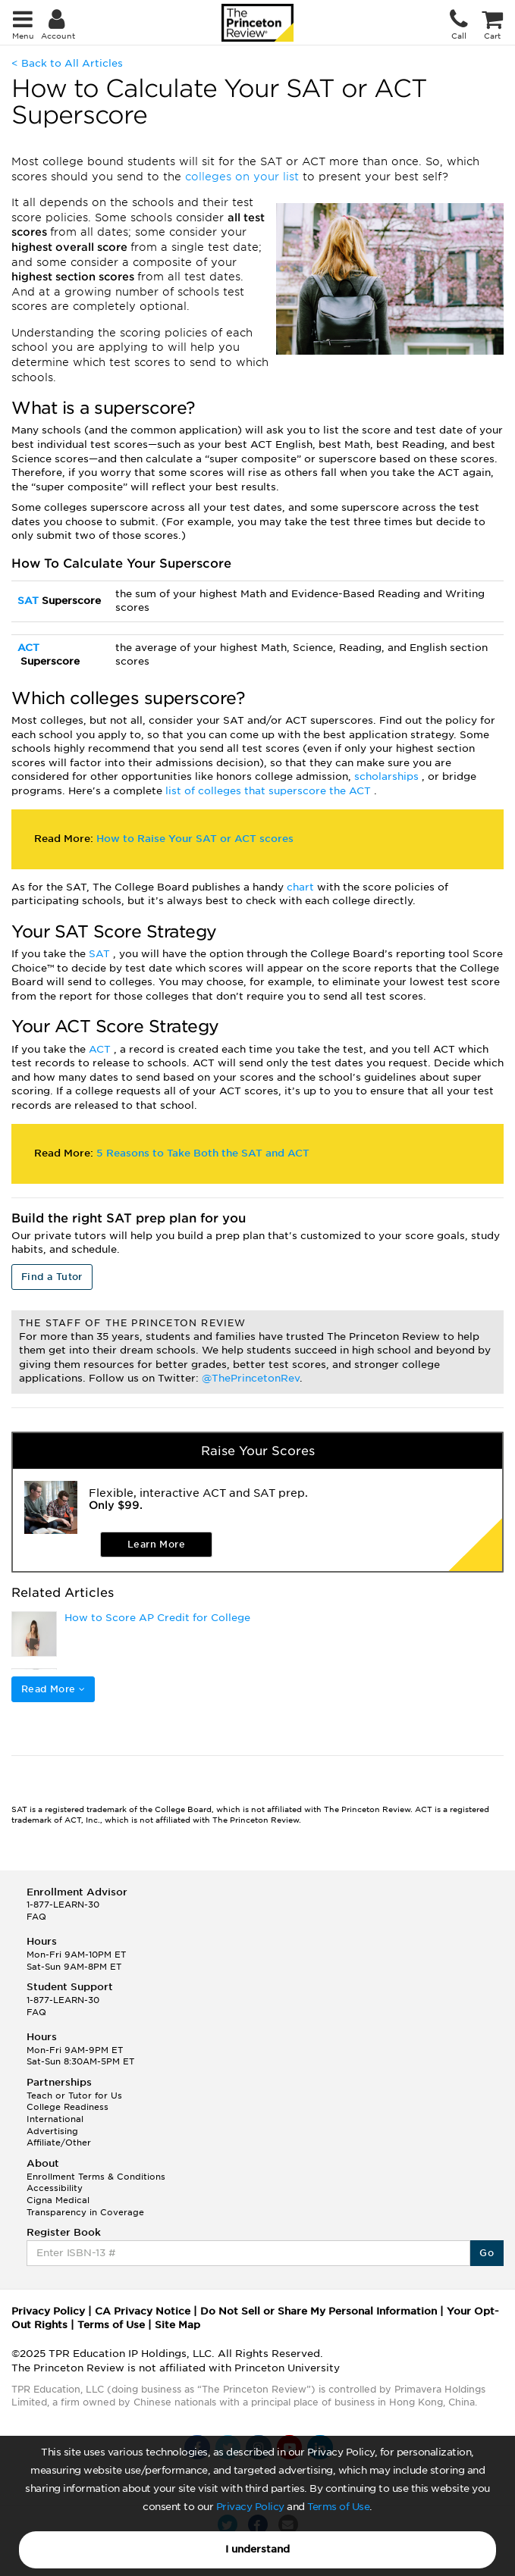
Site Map (177, 2324)
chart (302, 887)
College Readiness (67, 2107)
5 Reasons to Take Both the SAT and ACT (202, 1153)
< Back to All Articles (67, 63)
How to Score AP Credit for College (157, 1617)
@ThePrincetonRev (251, 1378)
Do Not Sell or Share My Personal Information (318, 2311)
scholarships (388, 776)
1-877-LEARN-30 (63, 1904)
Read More (53, 1689)
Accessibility (55, 2188)
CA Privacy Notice (142, 2311)
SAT (29, 600)
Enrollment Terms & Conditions (96, 2176)
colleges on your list (244, 177)
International (55, 2119)
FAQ (36, 1916)
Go (486, 2252)
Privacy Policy (250, 2506)
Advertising (52, 2131)
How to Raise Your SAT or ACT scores (195, 838)
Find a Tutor (52, 1276)
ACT (28, 647)
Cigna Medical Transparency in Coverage (85, 2206)
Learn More (156, 1544)
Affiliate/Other (59, 2142)
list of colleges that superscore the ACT (269, 791)
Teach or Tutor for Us (74, 2095)
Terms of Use (338, 2506)
